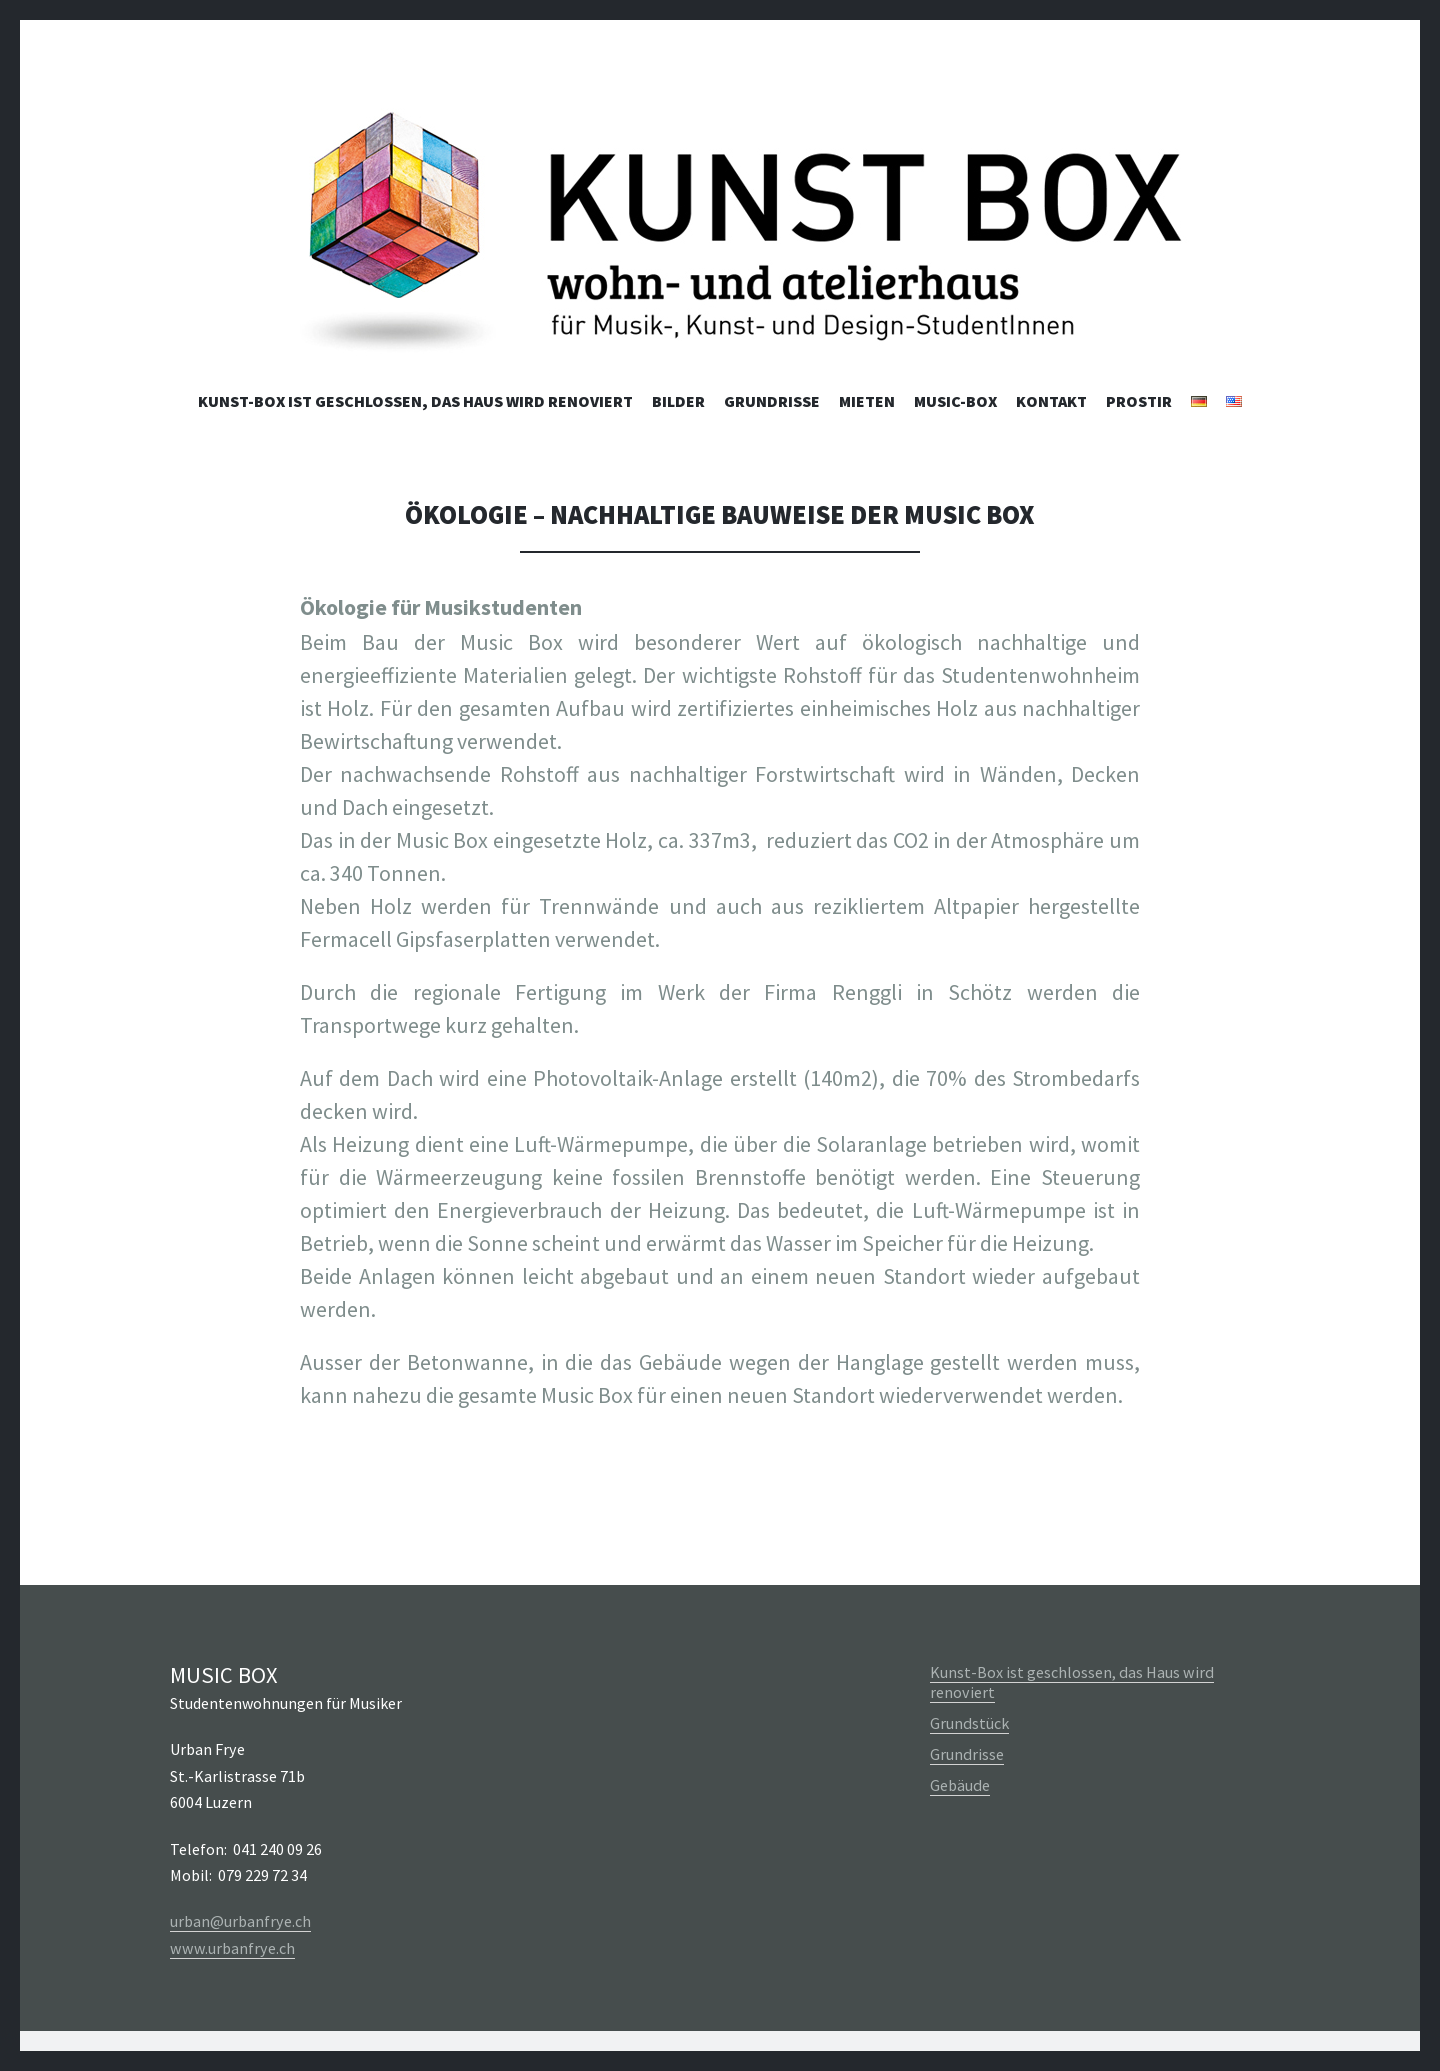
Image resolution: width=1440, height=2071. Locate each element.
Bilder (678, 401)
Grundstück (969, 1723)
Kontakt (1051, 401)
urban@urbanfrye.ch (240, 1921)
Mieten (867, 401)
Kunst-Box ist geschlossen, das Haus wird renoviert (415, 401)
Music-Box (955, 401)
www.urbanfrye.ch (232, 1948)
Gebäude (960, 1785)
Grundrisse (772, 401)
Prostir (1139, 401)
